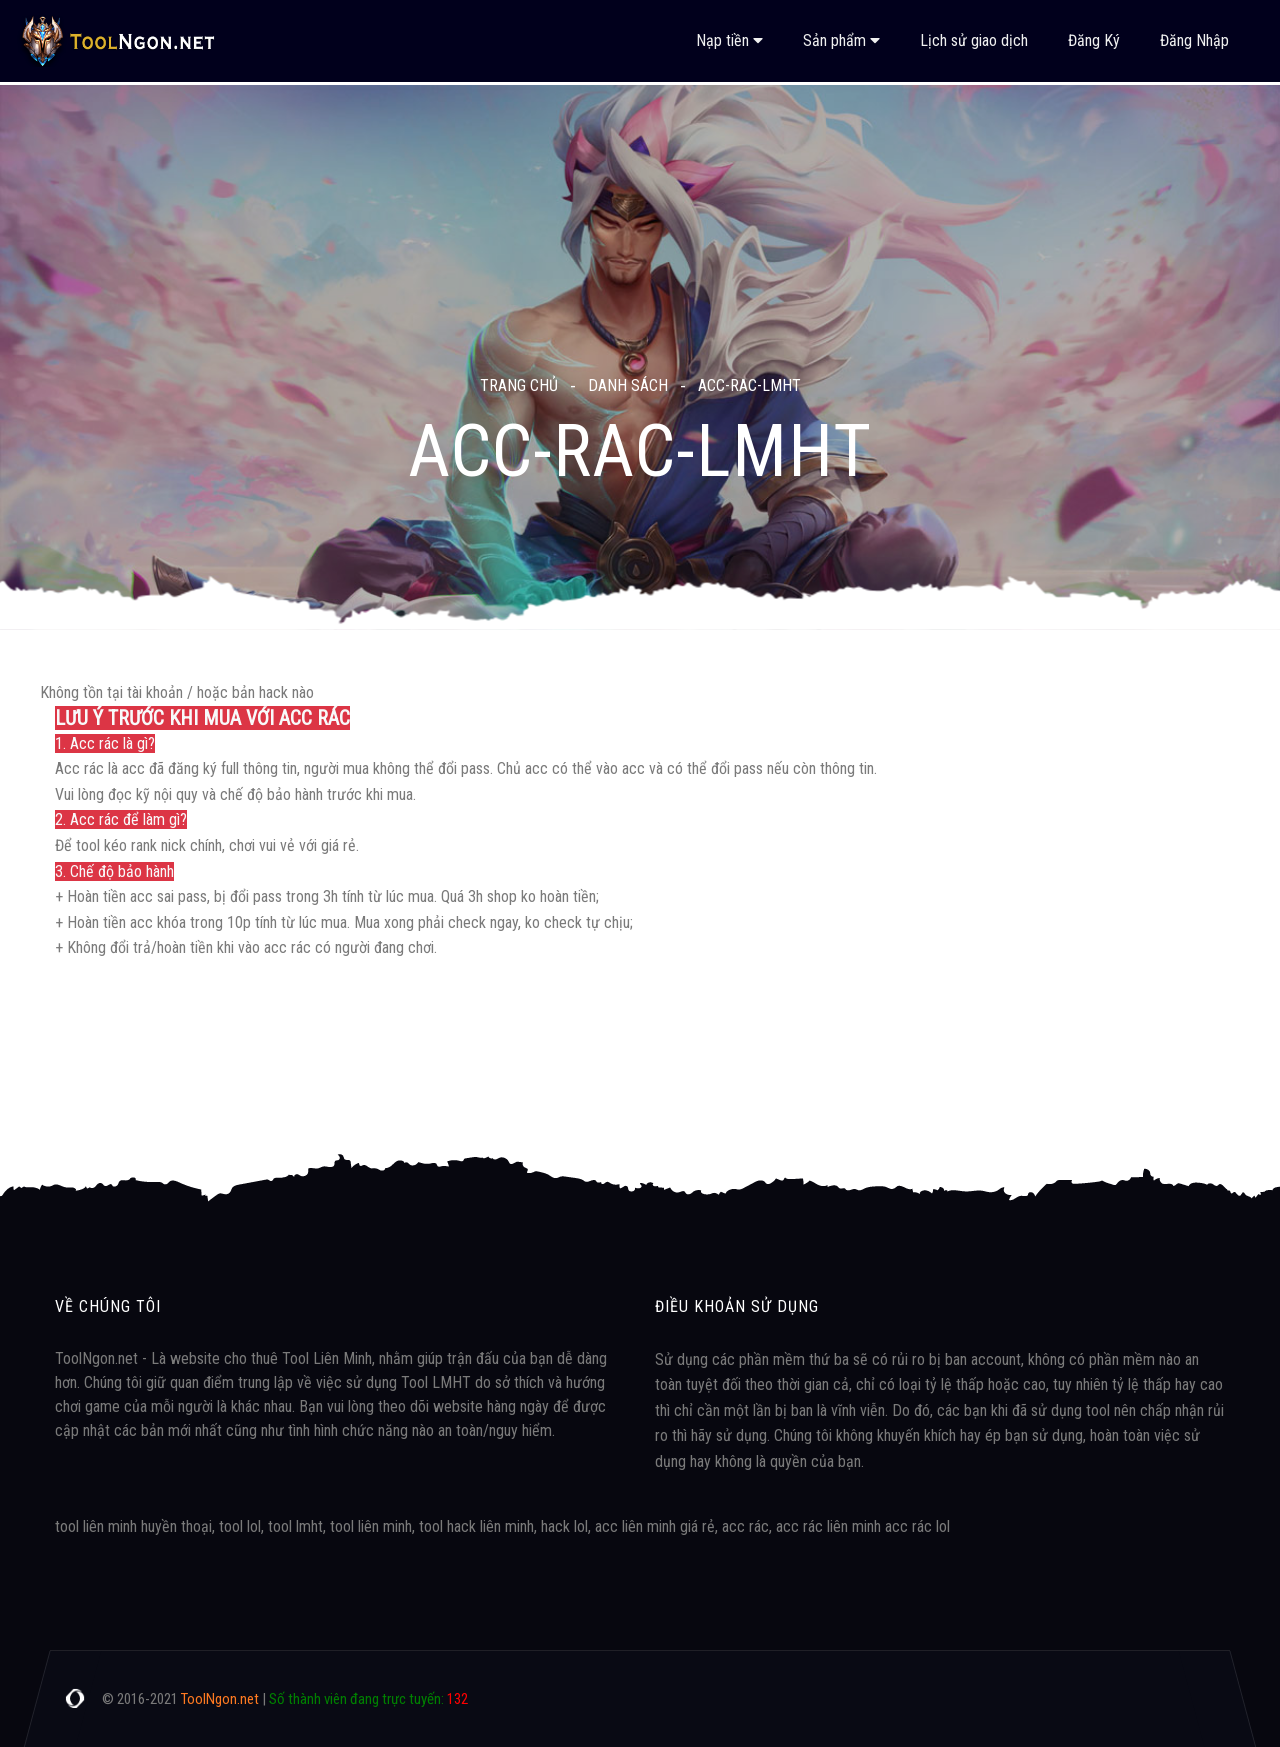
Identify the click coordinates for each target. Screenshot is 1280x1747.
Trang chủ (519, 385)
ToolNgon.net (220, 1699)
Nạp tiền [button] (729, 40)
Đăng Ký (1094, 40)
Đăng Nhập (1194, 40)
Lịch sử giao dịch (974, 40)
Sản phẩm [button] (841, 40)
